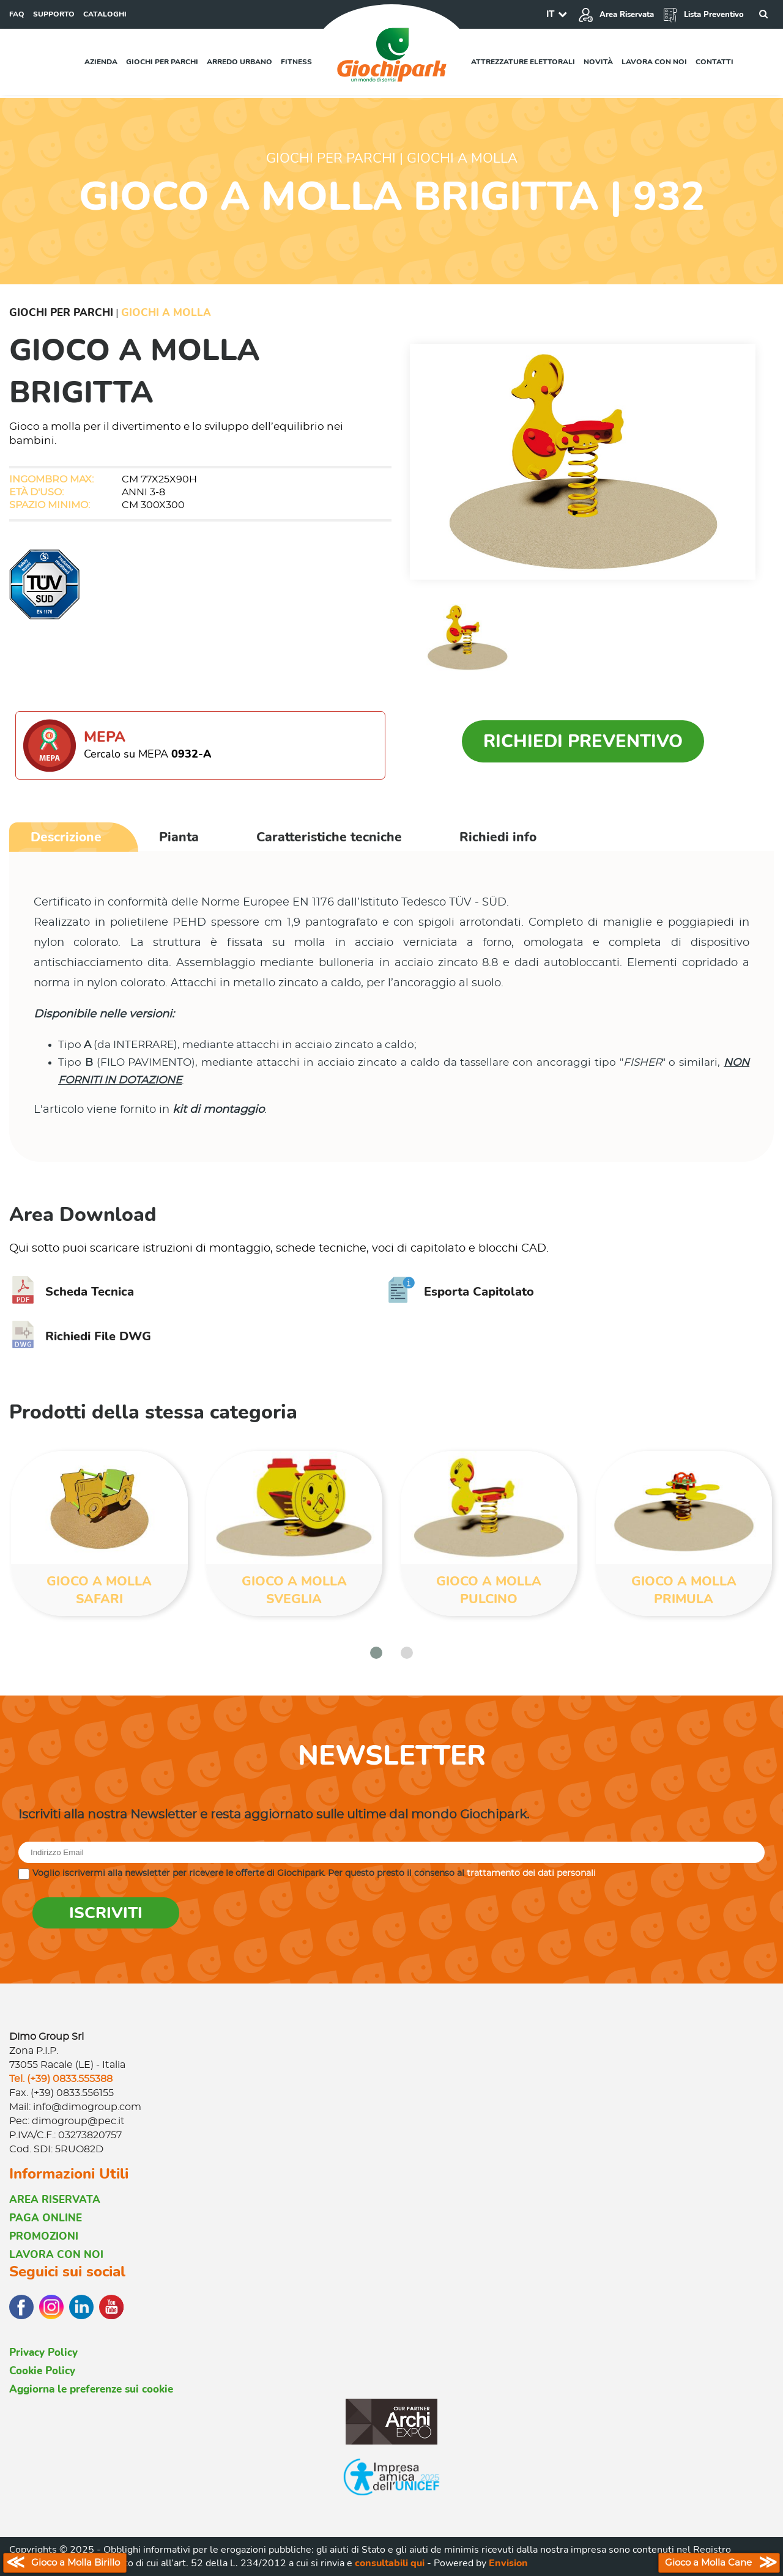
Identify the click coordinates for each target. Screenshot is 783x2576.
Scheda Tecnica (71, 1291)
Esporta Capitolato (461, 1291)
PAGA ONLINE (45, 2218)
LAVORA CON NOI (56, 2255)
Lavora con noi (654, 62)
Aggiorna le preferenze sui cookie (91, 2389)
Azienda (100, 62)
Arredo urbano (239, 62)
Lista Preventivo (703, 14)
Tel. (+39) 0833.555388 (61, 2079)
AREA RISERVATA (54, 2200)
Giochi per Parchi (61, 313)
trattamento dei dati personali (531, 1873)
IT (550, 14)
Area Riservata (616, 14)
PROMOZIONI (43, 2236)
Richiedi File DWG (80, 1336)
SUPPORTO (54, 14)
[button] (376, 1652)
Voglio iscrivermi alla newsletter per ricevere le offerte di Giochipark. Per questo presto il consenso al (314, 1873)
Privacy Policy (43, 2352)
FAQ (16, 14)
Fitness (296, 62)
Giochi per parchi (162, 62)
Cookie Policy (42, 2371)
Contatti (714, 62)
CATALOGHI (105, 14)
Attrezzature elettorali (523, 62)
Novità (598, 62)
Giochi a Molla (166, 313)
